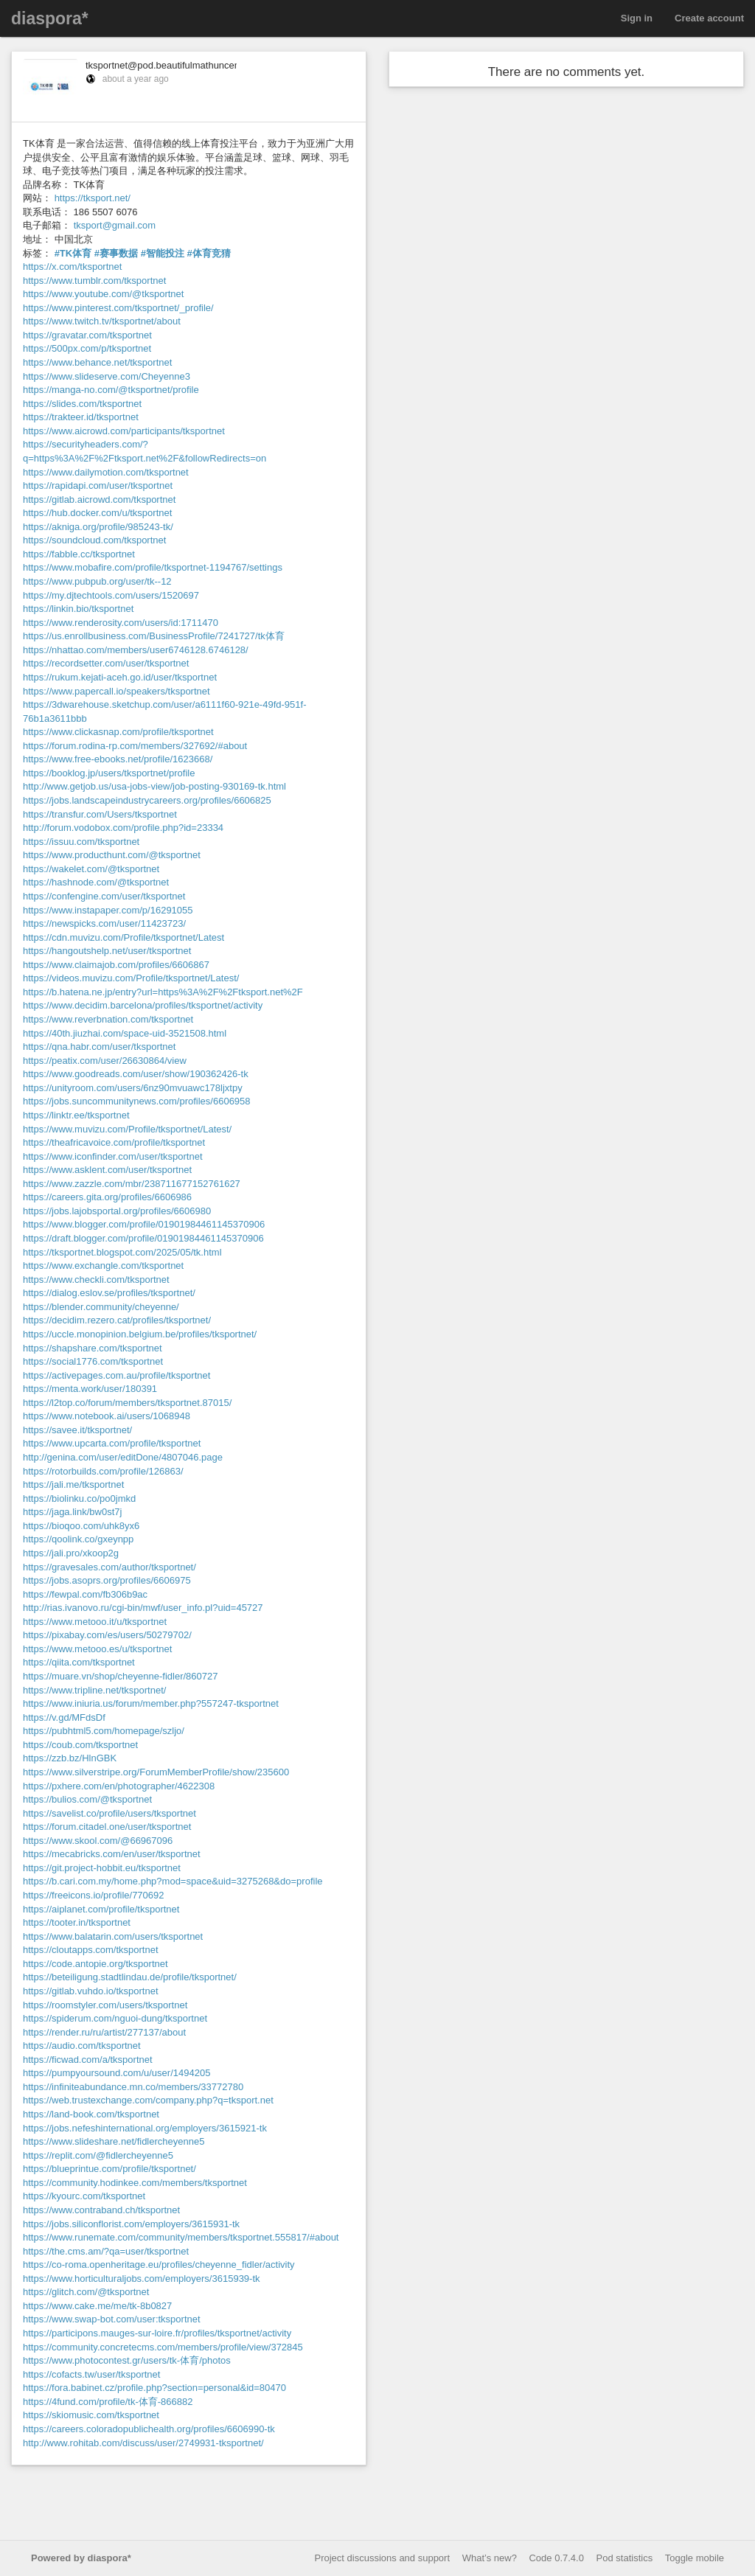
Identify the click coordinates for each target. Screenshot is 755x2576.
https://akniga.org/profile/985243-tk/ (98, 526)
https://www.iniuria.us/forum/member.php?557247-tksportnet (151, 1703)
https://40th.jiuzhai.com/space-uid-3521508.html (124, 1033)
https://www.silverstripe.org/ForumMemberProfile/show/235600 (156, 1772)
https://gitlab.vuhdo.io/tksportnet (91, 1991)
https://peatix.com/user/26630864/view (105, 1060)
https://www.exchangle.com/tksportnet (103, 1265)
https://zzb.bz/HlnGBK (69, 1758)
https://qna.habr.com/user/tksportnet (99, 1046)
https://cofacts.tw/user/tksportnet (91, 2374)
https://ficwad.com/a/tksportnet (88, 2059)
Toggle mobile (694, 2557)
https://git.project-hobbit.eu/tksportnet (102, 1867)
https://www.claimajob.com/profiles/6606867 (116, 964)
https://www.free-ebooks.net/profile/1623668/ (117, 759)
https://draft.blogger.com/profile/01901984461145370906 (143, 1238)
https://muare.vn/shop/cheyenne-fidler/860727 (120, 1676)
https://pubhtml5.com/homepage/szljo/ (103, 1730)
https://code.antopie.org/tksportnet (95, 1963)
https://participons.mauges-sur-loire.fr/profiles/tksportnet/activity (157, 2333)
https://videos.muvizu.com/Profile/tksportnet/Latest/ (131, 978)
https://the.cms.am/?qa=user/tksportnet (106, 2251)
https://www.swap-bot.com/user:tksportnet (112, 2319)
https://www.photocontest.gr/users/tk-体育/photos (127, 2360)
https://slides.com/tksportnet (82, 403)
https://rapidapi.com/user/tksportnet (98, 485)
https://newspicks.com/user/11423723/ (104, 923)
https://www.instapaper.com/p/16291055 (108, 910)
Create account (709, 18)
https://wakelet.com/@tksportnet (91, 868)
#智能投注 (162, 253)
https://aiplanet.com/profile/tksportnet (101, 1909)
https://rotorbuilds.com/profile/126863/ (103, 1471)
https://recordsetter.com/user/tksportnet (106, 663)
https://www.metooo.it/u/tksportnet (95, 1621)
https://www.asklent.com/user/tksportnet (107, 1169)
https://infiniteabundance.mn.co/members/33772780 (133, 2086)
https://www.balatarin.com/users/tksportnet (113, 1936)
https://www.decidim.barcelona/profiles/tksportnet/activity (142, 1005)
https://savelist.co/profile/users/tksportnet (109, 1813)
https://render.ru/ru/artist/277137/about (104, 2032)
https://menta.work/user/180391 (90, 1388)
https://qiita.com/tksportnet (79, 1662)
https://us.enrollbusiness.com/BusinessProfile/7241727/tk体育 (154, 635)
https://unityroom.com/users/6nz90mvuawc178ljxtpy (133, 1087)
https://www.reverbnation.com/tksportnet (108, 1019)
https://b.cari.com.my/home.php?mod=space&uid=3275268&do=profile (173, 1881)
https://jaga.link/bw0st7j (72, 1511)
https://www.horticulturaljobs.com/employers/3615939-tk (141, 2278)
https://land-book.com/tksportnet (91, 2114)
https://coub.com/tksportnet (80, 1744)
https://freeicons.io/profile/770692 (93, 1895)
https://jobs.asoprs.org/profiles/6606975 (107, 1580)
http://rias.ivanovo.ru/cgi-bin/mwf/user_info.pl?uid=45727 (143, 1607)
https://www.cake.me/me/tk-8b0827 (97, 2305)
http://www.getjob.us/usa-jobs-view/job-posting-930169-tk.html (154, 786)
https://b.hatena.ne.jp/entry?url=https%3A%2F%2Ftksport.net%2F (163, 992)
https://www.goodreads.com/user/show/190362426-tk (135, 1073)
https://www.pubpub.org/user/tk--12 (97, 581)
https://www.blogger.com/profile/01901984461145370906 (144, 1224)
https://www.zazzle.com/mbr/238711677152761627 (131, 1183)
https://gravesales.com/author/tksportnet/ (109, 1567)
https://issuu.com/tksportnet (81, 841)
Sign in (637, 18)
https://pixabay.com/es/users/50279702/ (107, 1634)
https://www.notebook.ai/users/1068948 (106, 1415)
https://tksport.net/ (93, 197)
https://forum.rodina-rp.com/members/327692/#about (135, 745)
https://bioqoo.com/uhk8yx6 (81, 1525)
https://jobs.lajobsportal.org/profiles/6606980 (117, 1210)
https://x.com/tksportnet (72, 266)
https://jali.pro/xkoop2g (71, 1553)
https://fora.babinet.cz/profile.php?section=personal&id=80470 (154, 2387)
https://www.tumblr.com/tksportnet (94, 280)
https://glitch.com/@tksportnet (86, 2291)
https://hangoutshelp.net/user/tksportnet (107, 950)
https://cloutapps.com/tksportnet (91, 1949)
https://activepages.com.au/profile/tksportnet (116, 1375)
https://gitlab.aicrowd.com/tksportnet (99, 499)
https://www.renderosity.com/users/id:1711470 (120, 622)
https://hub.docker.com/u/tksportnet (97, 512)
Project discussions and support (382, 2557)
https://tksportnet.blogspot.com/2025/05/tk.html (122, 1252)
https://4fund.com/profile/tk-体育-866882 (108, 2401)
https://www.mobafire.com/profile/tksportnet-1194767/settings (152, 567)
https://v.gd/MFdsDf (64, 1717)
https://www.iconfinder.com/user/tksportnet (113, 1156)
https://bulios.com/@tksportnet (87, 1799)
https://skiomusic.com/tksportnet (91, 2414)
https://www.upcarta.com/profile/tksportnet (112, 1443)
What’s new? (489, 2557)
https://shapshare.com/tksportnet (92, 1348)
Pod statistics (624, 2557)
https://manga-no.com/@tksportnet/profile (111, 389)
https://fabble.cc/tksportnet (79, 554)
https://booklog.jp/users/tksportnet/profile (109, 773)
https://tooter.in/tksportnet (77, 1922)
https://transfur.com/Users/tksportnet (100, 814)
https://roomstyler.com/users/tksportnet (105, 2005)
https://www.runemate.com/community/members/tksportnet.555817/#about (180, 2237)
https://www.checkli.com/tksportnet (96, 1279)
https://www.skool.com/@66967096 (98, 1840)
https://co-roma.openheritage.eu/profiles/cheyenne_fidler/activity (159, 2264)
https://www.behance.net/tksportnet (97, 362)
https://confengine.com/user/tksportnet (104, 896)
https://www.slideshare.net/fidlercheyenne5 (113, 2141)
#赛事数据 (116, 253)
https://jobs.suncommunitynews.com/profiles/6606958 (137, 1101)
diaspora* (49, 18)
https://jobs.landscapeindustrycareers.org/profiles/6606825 (147, 800)
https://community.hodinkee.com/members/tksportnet (135, 2182)
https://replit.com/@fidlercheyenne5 (98, 2155)
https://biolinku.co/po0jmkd (79, 1498)
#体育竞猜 (209, 253)
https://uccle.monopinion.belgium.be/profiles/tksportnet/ (140, 1334)
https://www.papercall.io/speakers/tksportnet (116, 691)
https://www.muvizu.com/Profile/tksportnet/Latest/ (127, 1129)
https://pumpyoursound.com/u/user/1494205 (116, 2072)
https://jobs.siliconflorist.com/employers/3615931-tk (131, 2223)
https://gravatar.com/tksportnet (87, 335)
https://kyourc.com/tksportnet (84, 2195)
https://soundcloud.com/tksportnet (94, 540)
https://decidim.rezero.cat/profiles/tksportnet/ (117, 1320)
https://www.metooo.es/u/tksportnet (97, 1648)
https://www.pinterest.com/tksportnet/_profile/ (118, 307)
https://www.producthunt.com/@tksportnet (112, 854)
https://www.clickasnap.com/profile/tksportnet (118, 731)
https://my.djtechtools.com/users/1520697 (111, 595)
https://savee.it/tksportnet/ (77, 1429)
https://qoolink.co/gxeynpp (78, 1539)
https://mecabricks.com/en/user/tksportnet (112, 1853)
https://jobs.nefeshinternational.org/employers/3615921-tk (145, 2128)
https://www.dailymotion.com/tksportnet (106, 472)
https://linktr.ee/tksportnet (76, 1115)
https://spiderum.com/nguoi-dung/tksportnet (115, 2018)
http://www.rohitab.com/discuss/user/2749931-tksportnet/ (143, 2442)
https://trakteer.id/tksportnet (81, 416)
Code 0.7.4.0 (556, 2557)
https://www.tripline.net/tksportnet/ (94, 1690)
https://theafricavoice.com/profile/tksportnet (114, 1142)
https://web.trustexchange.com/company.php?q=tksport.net (148, 2100)
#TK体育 (73, 253)
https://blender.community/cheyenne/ (101, 1306)
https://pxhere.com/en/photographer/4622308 (119, 1786)
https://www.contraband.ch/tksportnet (101, 2209)
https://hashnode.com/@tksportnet (96, 882)
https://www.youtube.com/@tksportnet (103, 293)
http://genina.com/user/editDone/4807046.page (123, 1457)
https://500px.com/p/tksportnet (87, 348)
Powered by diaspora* (81, 2557)
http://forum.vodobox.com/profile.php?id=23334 (123, 827)
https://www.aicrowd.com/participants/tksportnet (124, 430)
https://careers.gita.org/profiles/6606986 (107, 1196)
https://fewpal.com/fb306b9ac (85, 1594)
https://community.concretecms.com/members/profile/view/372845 (163, 2347)
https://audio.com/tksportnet (82, 2045)
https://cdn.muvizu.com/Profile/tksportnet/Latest (123, 937)
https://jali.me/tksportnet (73, 1484)
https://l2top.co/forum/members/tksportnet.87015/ (127, 1402)
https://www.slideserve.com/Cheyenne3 (106, 376)
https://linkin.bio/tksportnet (78, 608)
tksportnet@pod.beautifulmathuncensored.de (181, 65)
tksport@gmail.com (115, 225)
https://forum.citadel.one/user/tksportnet (107, 1826)
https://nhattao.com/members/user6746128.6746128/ (135, 649)
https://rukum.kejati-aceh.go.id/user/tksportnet (120, 677)
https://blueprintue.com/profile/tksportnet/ (109, 2168)
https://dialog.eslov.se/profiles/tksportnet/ (109, 1292)
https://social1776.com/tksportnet (93, 1361)
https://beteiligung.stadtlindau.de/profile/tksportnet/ (130, 1977)
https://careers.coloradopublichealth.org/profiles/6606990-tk (149, 2428)
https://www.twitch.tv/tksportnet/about (102, 321)
